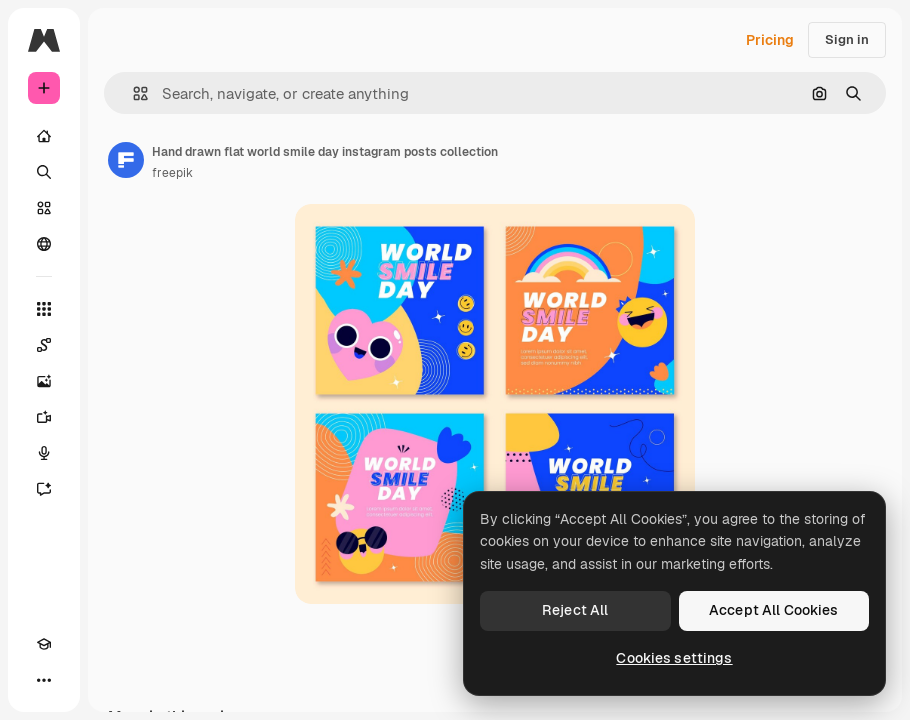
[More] (44, 680)
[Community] (44, 244)
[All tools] (44, 309)
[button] (132, 93)
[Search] (44, 172)
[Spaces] (44, 345)
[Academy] (44, 644)
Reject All (575, 610)
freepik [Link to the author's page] (172, 173)
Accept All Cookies (774, 610)
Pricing (770, 40)
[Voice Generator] (44, 453)
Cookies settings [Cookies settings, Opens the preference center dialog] (674, 658)
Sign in (847, 39)
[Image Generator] (44, 381)
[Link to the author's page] (126, 160)
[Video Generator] (44, 417)
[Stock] (44, 208)
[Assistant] (44, 489)
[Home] (44, 136)
